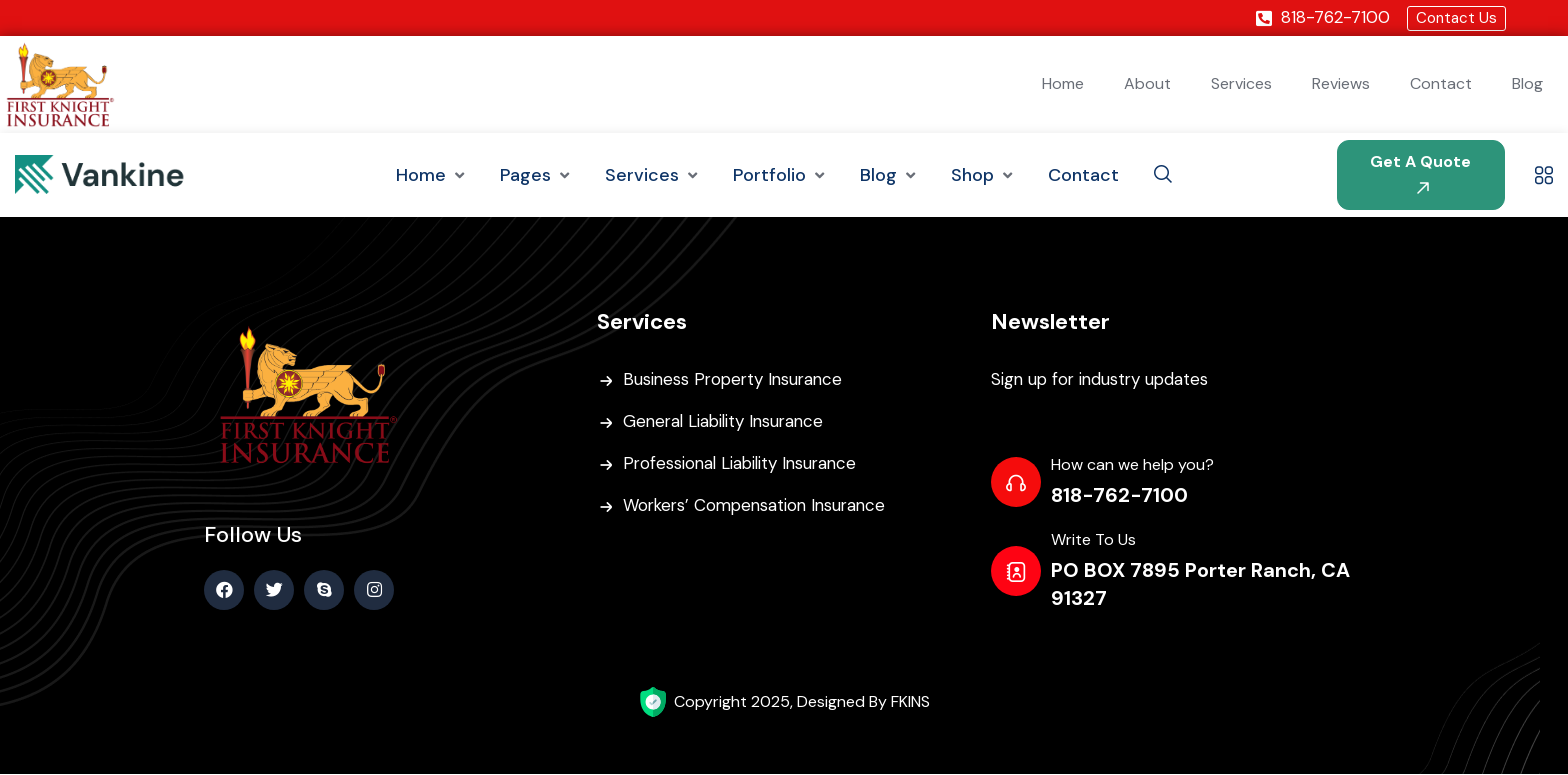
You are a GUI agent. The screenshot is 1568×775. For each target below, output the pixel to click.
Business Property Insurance (736, 381)
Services (1241, 84)
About (1147, 84)
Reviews (1341, 84)
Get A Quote (1420, 174)
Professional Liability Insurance (743, 465)
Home (1063, 84)
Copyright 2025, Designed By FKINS (802, 702)
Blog (1527, 84)
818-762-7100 (1119, 497)
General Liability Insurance (727, 423)
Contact (1441, 84)
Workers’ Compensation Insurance (759, 507)
